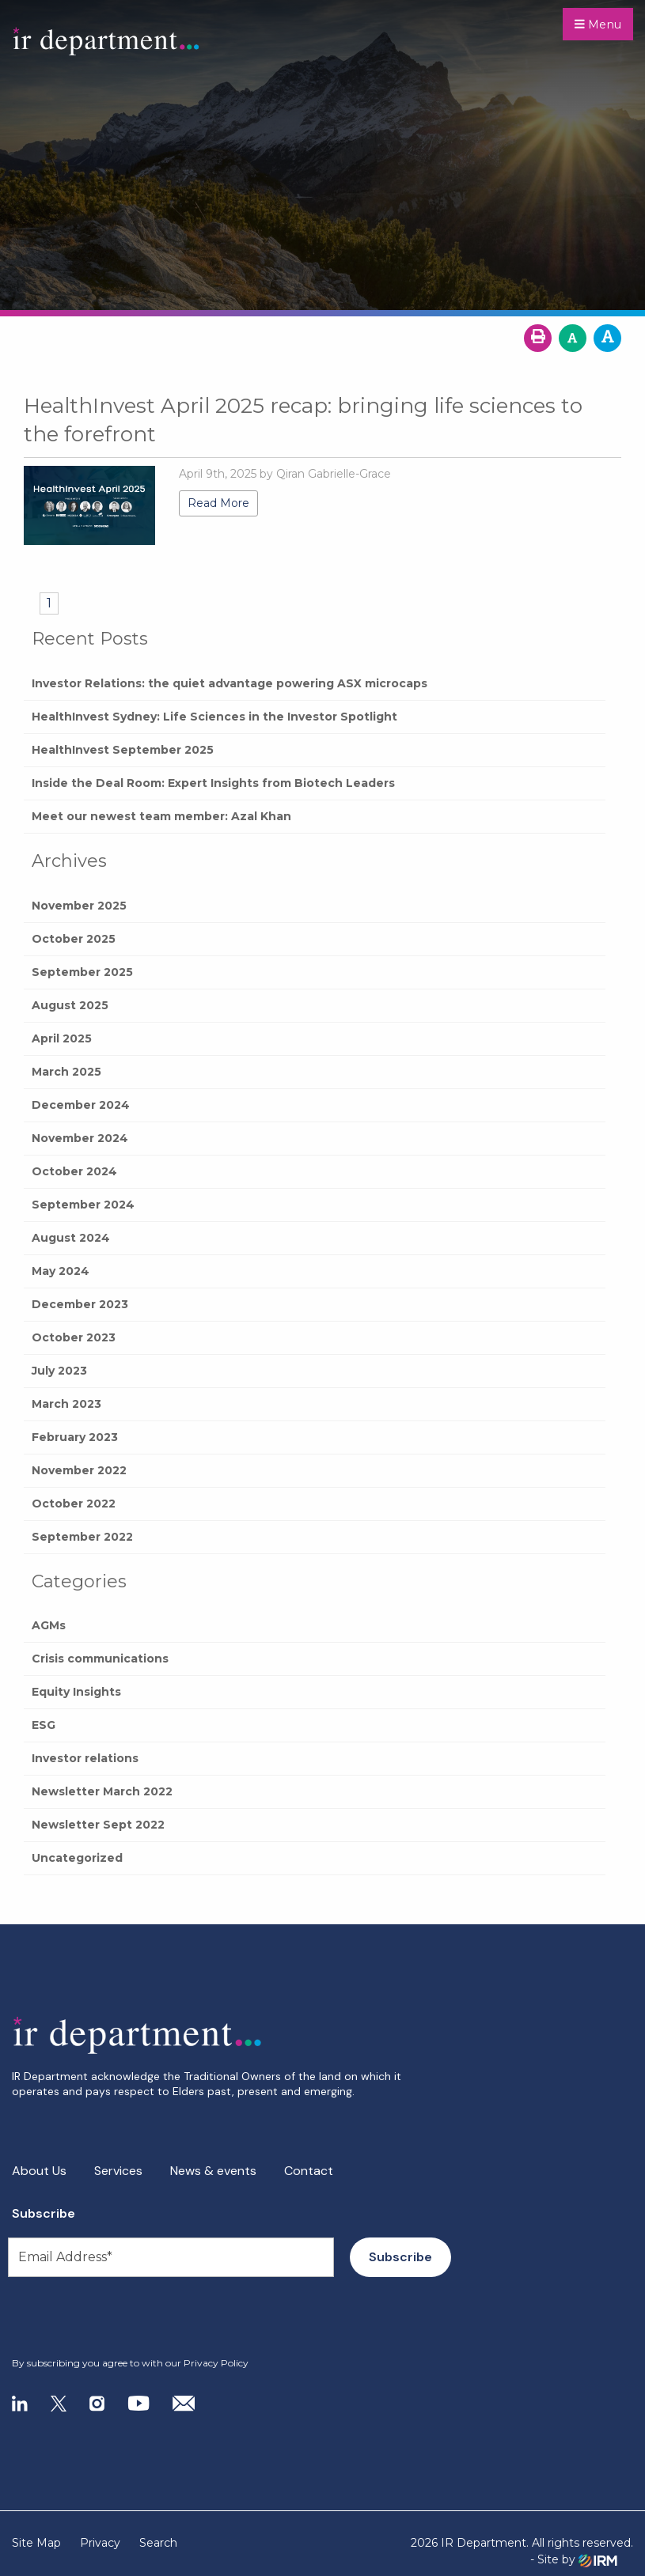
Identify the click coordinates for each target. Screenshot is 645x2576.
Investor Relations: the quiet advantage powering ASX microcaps (229, 683)
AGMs (49, 1625)
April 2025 (62, 1038)
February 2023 (75, 1437)
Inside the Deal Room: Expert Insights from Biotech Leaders (213, 783)
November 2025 (79, 905)
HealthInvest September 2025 (123, 750)
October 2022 (74, 1503)
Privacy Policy (216, 2363)
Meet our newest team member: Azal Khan (161, 816)
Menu (598, 24)
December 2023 (80, 1304)
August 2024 (71, 1238)
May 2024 (60, 1271)
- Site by (573, 2559)
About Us (39, 2170)
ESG (43, 1725)
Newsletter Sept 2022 (98, 1825)
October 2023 (74, 1337)
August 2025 (70, 1005)
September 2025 (82, 972)
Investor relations (85, 1758)
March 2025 (66, 1072)
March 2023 (66, 1404)
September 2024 (83, 1204)
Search (158, 2543)
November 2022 (79, 1470)
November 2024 (80, 1138)
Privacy (100, 2543)
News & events (213, 2170)
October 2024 (74, 1171)
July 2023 (59, 1371)
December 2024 (81, 1105)
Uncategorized (77, 1858)
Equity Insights (76, 1692)
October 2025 (74, 939)
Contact (308, 2170)
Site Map (36, 2543)
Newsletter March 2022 (102, 1791)
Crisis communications (100, 1658)
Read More (218, 503)
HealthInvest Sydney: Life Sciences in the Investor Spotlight (214, 716)
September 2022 (82, 1537)
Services (118, 2170)
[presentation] (108, 2317)
